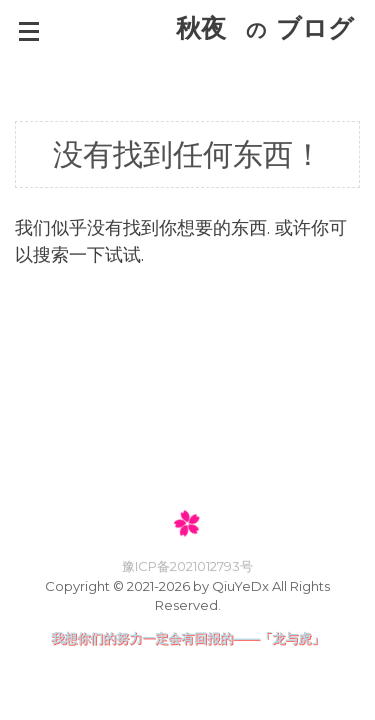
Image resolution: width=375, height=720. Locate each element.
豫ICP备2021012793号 (187, 566)
